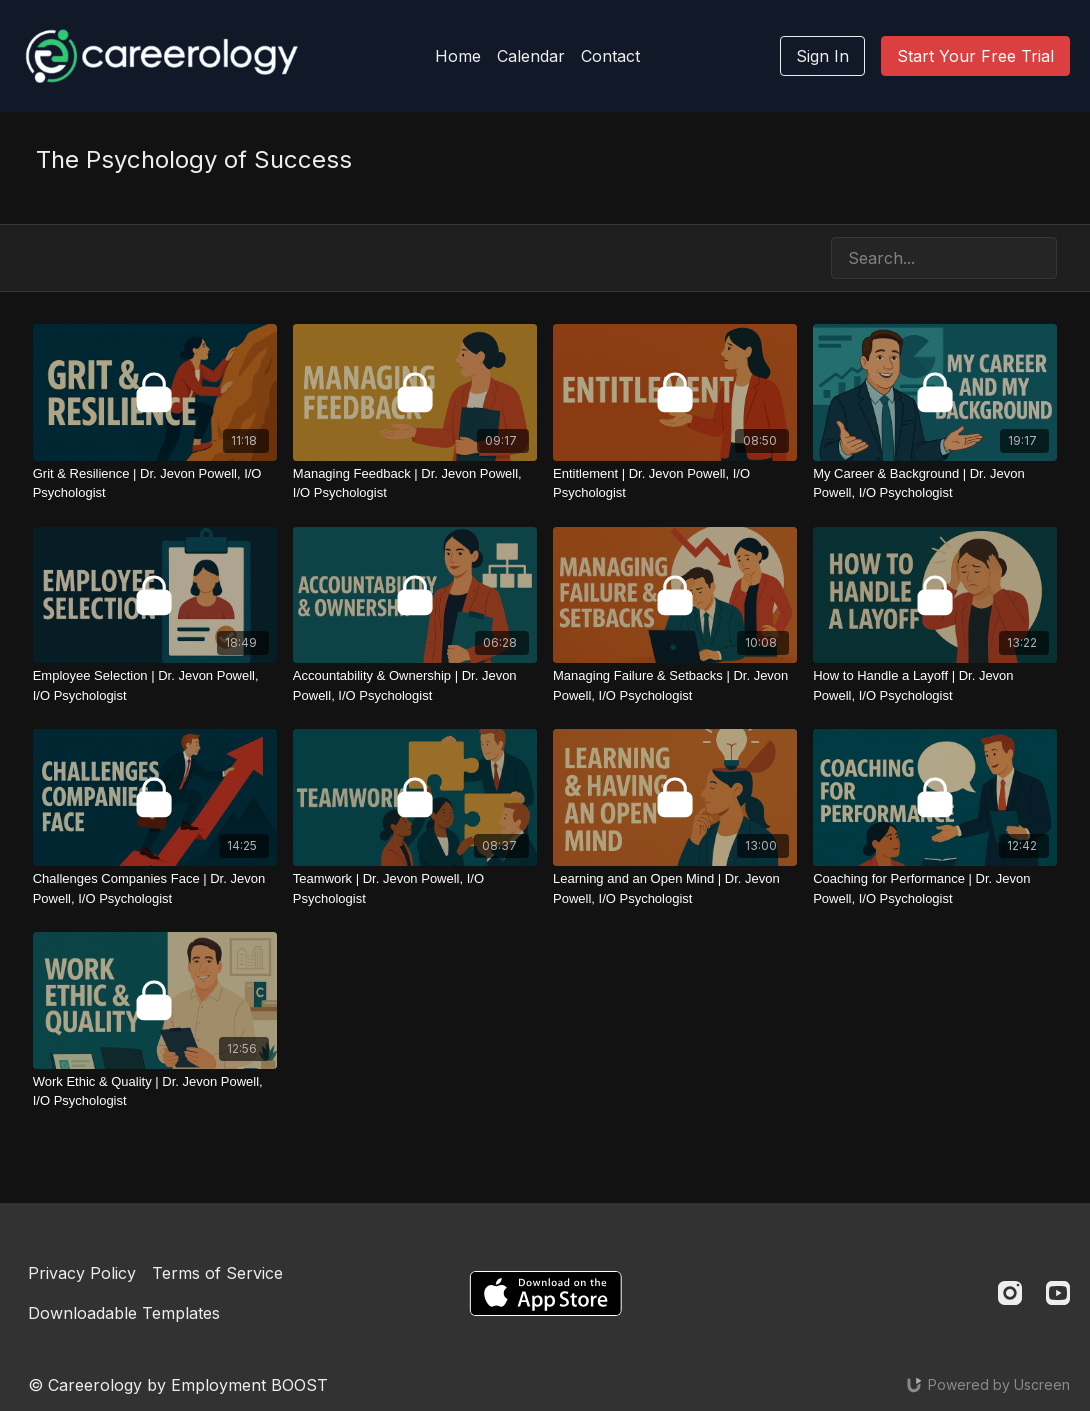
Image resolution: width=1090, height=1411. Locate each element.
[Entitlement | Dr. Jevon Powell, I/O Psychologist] (675, 483)
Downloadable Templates (124, 1313)
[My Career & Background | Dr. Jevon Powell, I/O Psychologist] (935, 483)
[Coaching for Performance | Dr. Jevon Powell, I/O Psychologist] (935, 888)
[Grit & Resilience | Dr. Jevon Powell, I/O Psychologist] (155, 483)
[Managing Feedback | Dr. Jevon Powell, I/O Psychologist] (415, 483)
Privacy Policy (82, 1273)
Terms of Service (217, 1273)
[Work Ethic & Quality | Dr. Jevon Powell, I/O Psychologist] (155, 1091)
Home (458, 56)
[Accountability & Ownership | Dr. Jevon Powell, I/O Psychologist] (415, 685)
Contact (610, 56)
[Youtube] (1058, 1293)
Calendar (531, 56)
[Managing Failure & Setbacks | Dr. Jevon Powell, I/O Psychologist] (675, 685)
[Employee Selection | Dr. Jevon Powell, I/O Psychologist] (155, 685)
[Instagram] (1010, 1293)
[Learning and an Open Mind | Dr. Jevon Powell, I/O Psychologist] (675, 888)
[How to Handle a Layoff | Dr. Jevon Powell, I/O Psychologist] (935, 685)
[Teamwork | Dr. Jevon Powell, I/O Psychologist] (415, 888)
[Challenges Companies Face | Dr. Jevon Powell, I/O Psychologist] (155, 888)
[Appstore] (545, 1293)
